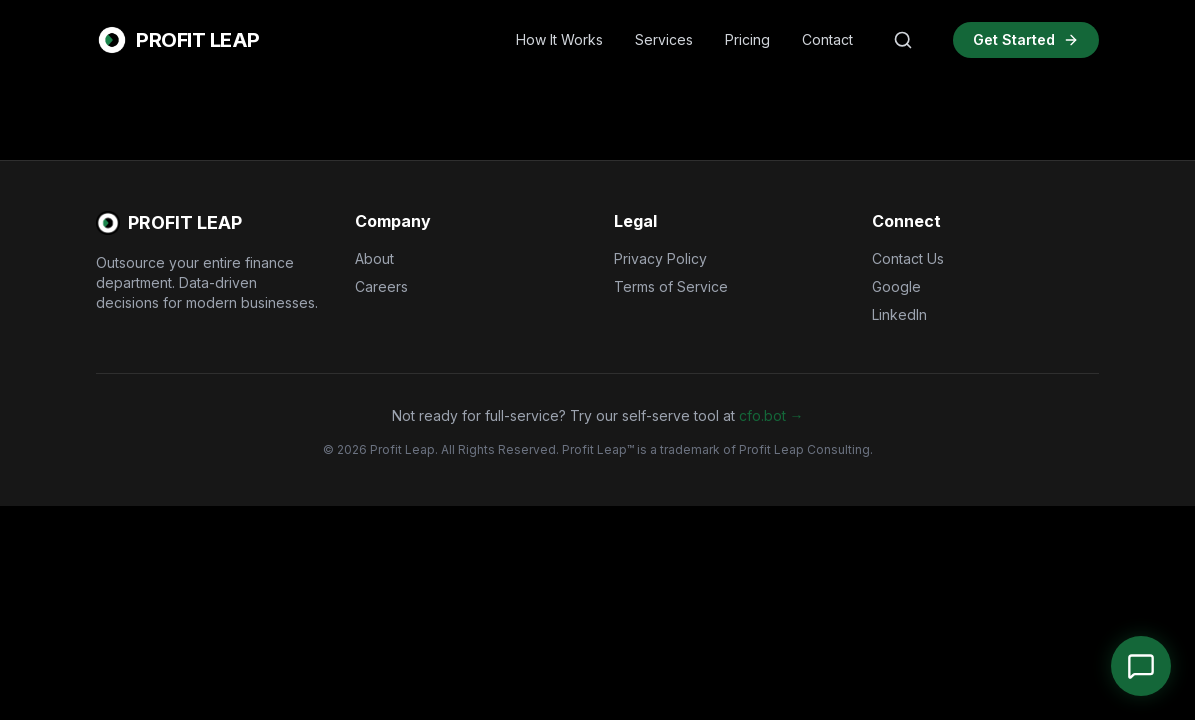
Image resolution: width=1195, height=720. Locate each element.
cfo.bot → (771, 415)
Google (896, 286)
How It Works (559, 39)
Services (664, 39)
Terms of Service (671, 286)
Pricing (747, 39)
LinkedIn (899, 314)
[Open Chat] (1141, 666)
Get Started (1026, 39)
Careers (381, 286)
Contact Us (908, 258)
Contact (827, 39)
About (374, 258)
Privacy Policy (660, 258)
